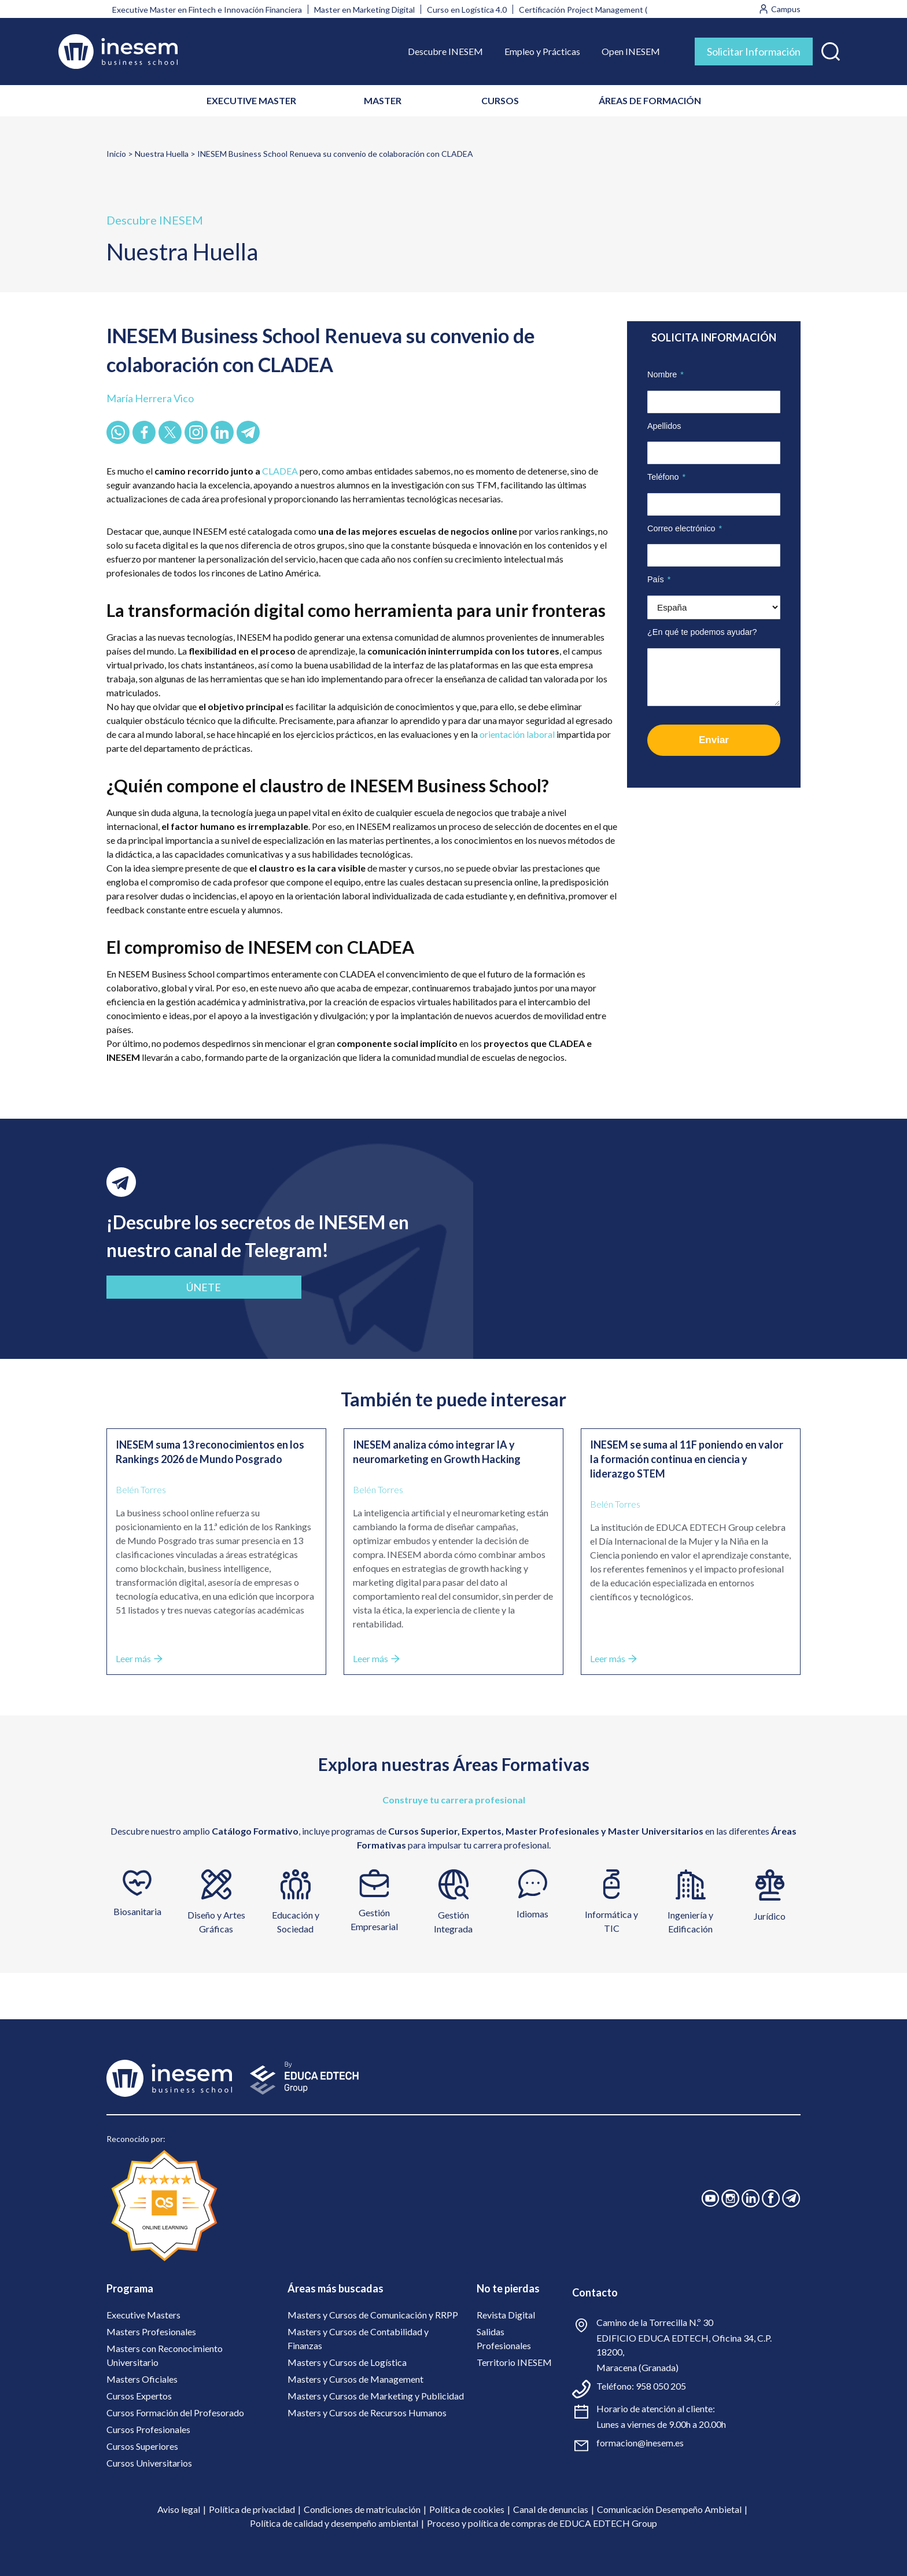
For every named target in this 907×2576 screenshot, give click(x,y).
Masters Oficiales (142, 2378)
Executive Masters (143, 2314)
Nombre (665, 374)
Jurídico (770, 1915)
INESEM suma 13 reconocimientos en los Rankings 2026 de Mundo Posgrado (210, 1451)
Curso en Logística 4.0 (467, 9)
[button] (830, 48)
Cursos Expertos (139, 2395)
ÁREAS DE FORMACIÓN (650, 100)
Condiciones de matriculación (362, 2509)
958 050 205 (661, 2385)
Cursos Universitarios (149, 2462)
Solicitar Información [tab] (754, 51)
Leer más (139, 1658)
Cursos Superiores (142, 2446)
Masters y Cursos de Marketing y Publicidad (375, 2395)
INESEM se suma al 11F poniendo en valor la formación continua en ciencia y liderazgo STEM (686, 1459)
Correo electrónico (684, 528)
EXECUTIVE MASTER (251, 100)
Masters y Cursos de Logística (347, 2362)
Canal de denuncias (550, 2509)
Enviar (714, 739)
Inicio (116, 154)
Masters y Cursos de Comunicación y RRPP (372, 2314)
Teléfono (666, 477)
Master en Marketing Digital (364, 9)
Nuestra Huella (162, 154)
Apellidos (664, 426)
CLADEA (280, 470)
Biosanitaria (137, 1911)
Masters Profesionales (151, 2331)
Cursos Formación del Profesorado (175, 2412)
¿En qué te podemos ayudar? (702, 632)
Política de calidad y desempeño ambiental (334, 2523)
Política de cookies (466, 2509)
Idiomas (532, 1913)
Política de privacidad (252, 2509)
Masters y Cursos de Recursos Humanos (367, 2412)
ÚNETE (189, 1287)
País (658, 579)
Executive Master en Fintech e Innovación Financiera (207, 9)
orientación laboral (518, 734)
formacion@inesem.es (640, 2442)
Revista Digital (506, 2314)
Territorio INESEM (514, 2362)
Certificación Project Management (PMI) (592, 9)
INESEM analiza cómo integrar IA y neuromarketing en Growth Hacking (437, 1451)
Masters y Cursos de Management (355, 2378)
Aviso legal (178, 2509)
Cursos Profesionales (148, 2429)
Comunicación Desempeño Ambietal (669, 2509)
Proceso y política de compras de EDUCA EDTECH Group (542, 2523)
